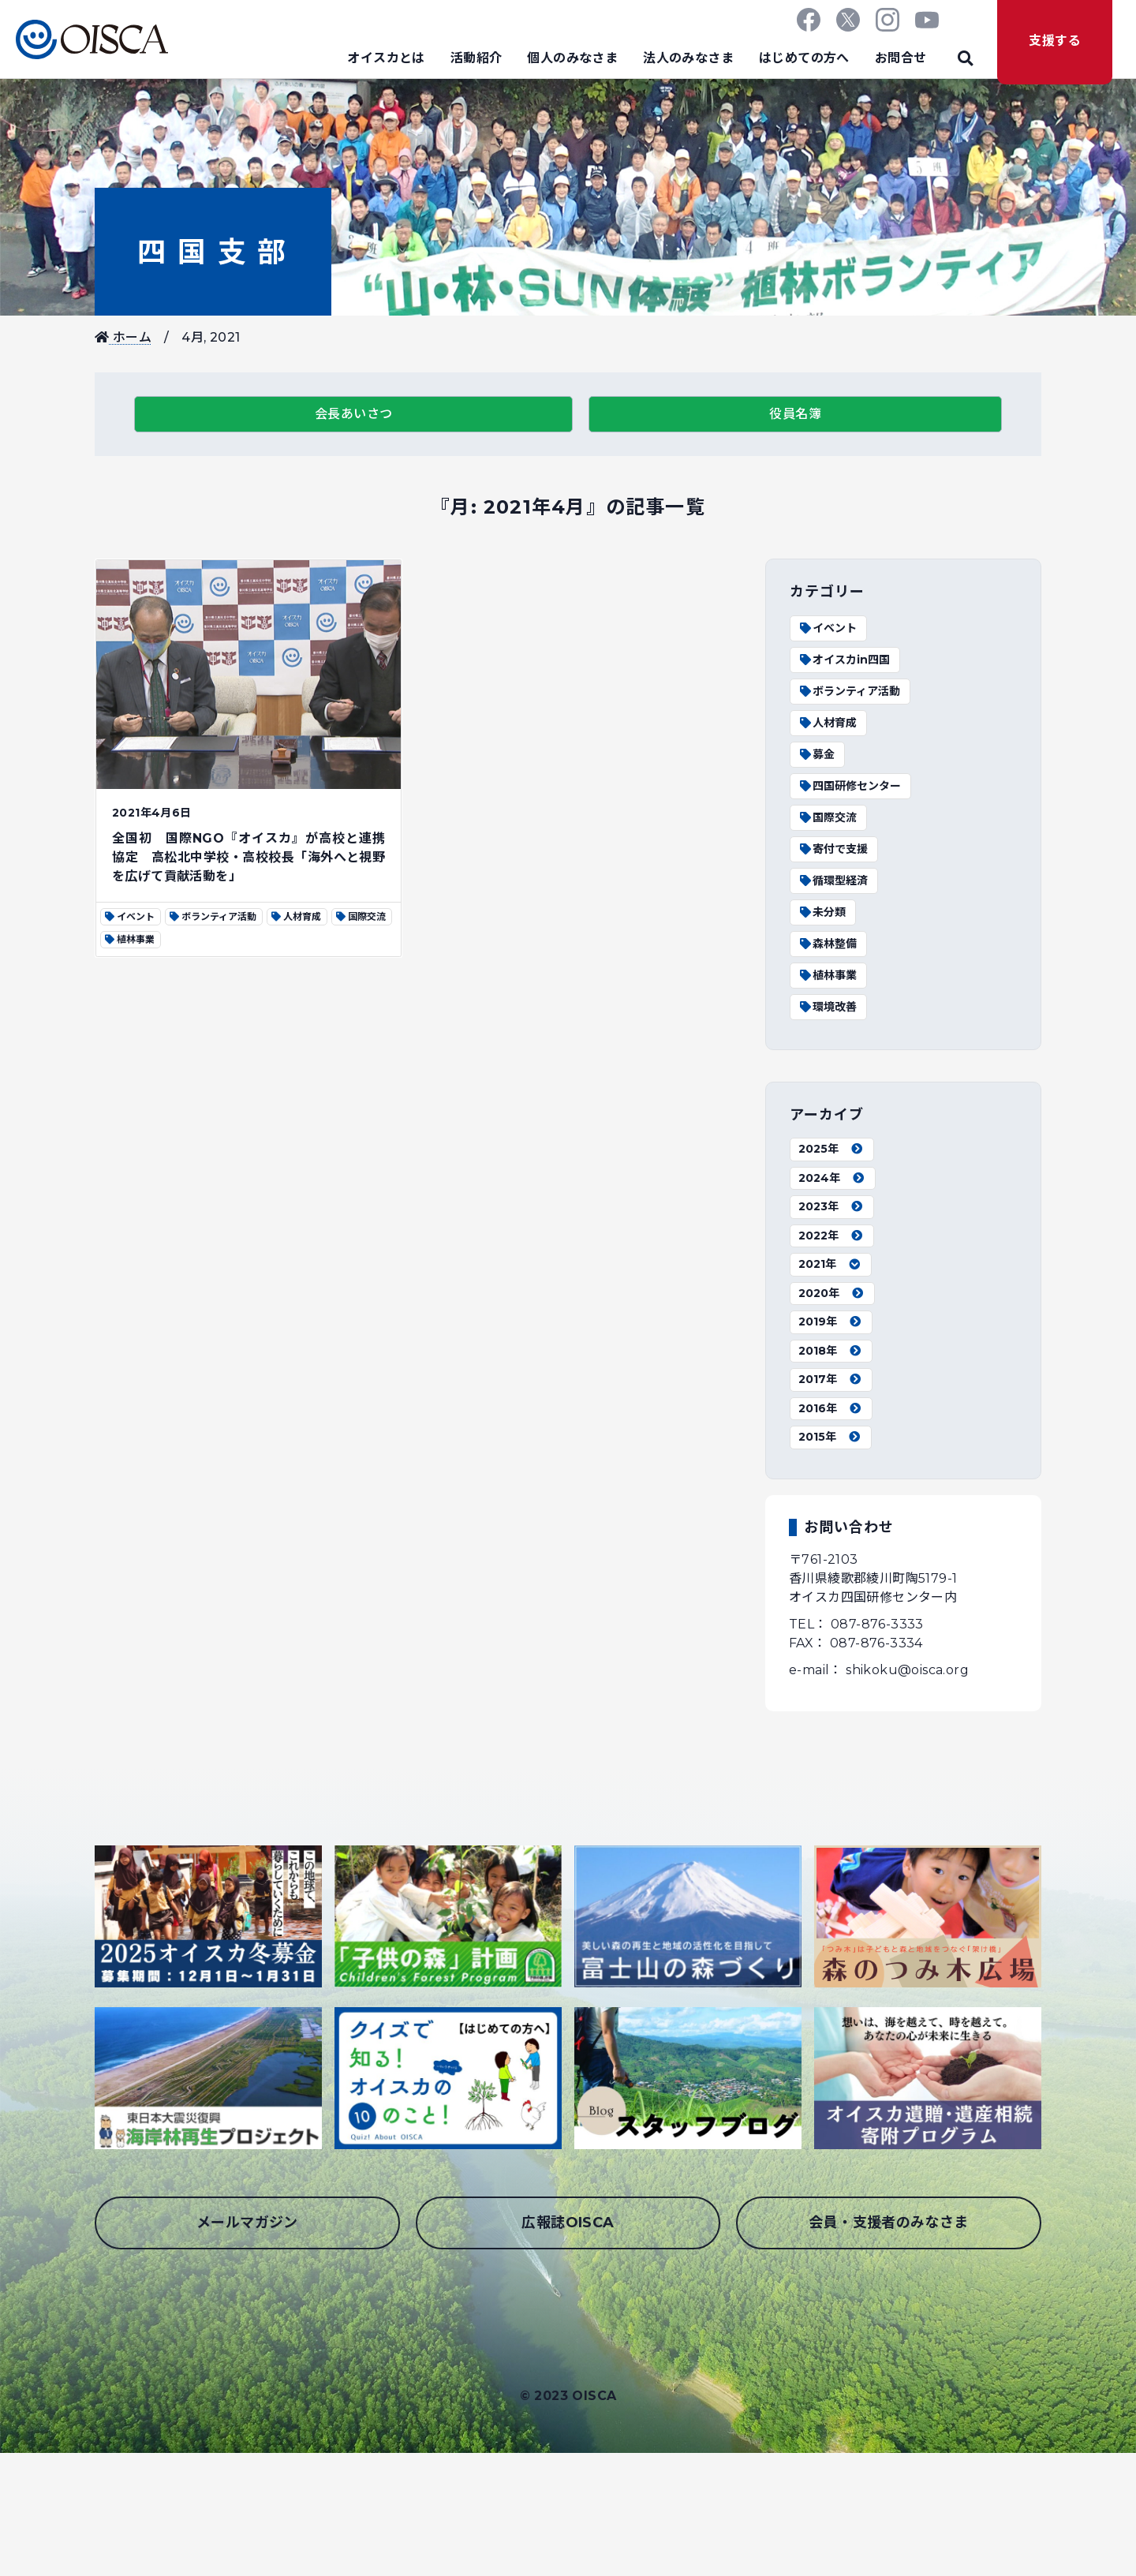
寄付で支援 (833, 849)
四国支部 (213, 251)
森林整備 (827, 944)
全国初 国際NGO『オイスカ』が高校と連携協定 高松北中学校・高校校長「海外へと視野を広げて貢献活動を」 (248, 857)
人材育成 (827, 723)
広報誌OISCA (567, 2222)
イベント (827, 628)
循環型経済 (833, 880)
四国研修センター (849, 786)
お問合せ (901, 57)
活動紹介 (476, 57)
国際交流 (827, 817)
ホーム (123, 337)
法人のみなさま (688, 57)
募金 (816, 754)
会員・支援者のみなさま (888, 2222)
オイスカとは (385, 57)
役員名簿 (795, 413)
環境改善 (827, 1007)
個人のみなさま (572, 57)
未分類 (822, 912)
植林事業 (827, 975)
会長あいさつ (353, 413)
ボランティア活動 (849, 691)
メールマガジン (247, 2222)
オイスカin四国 (844, 659)
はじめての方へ (804, 57)
